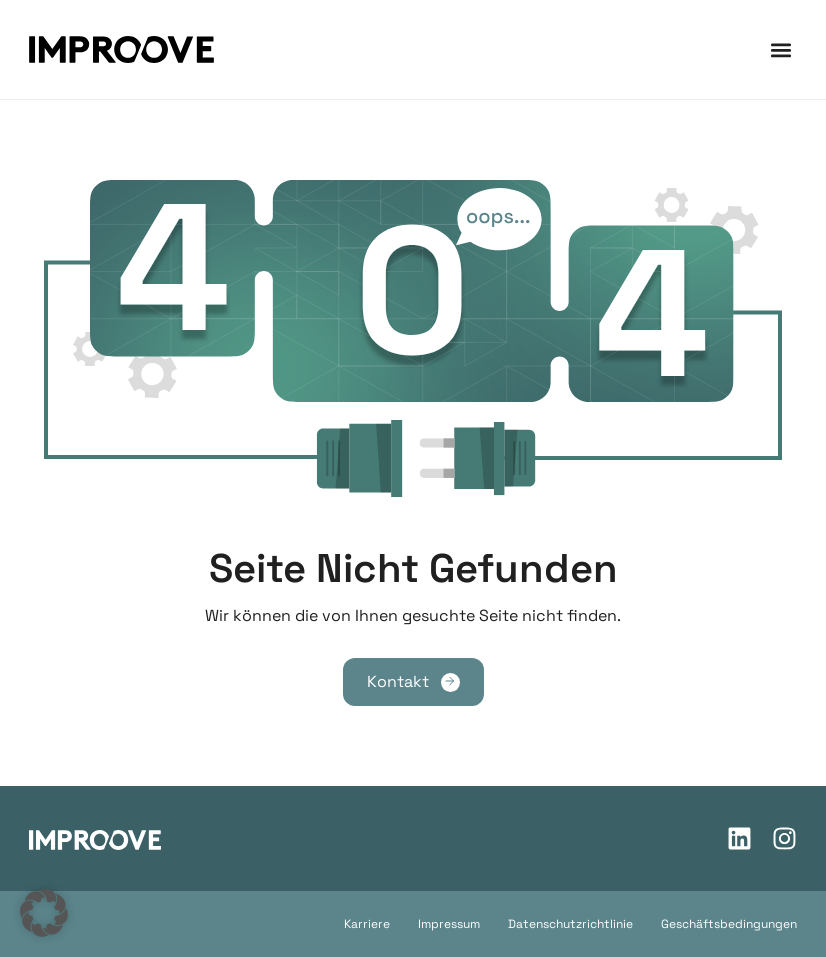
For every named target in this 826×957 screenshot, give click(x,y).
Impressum (449, 924)
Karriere (367, 924)
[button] (780, 49)
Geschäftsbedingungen (729, 924)
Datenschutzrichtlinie (570, 924)
